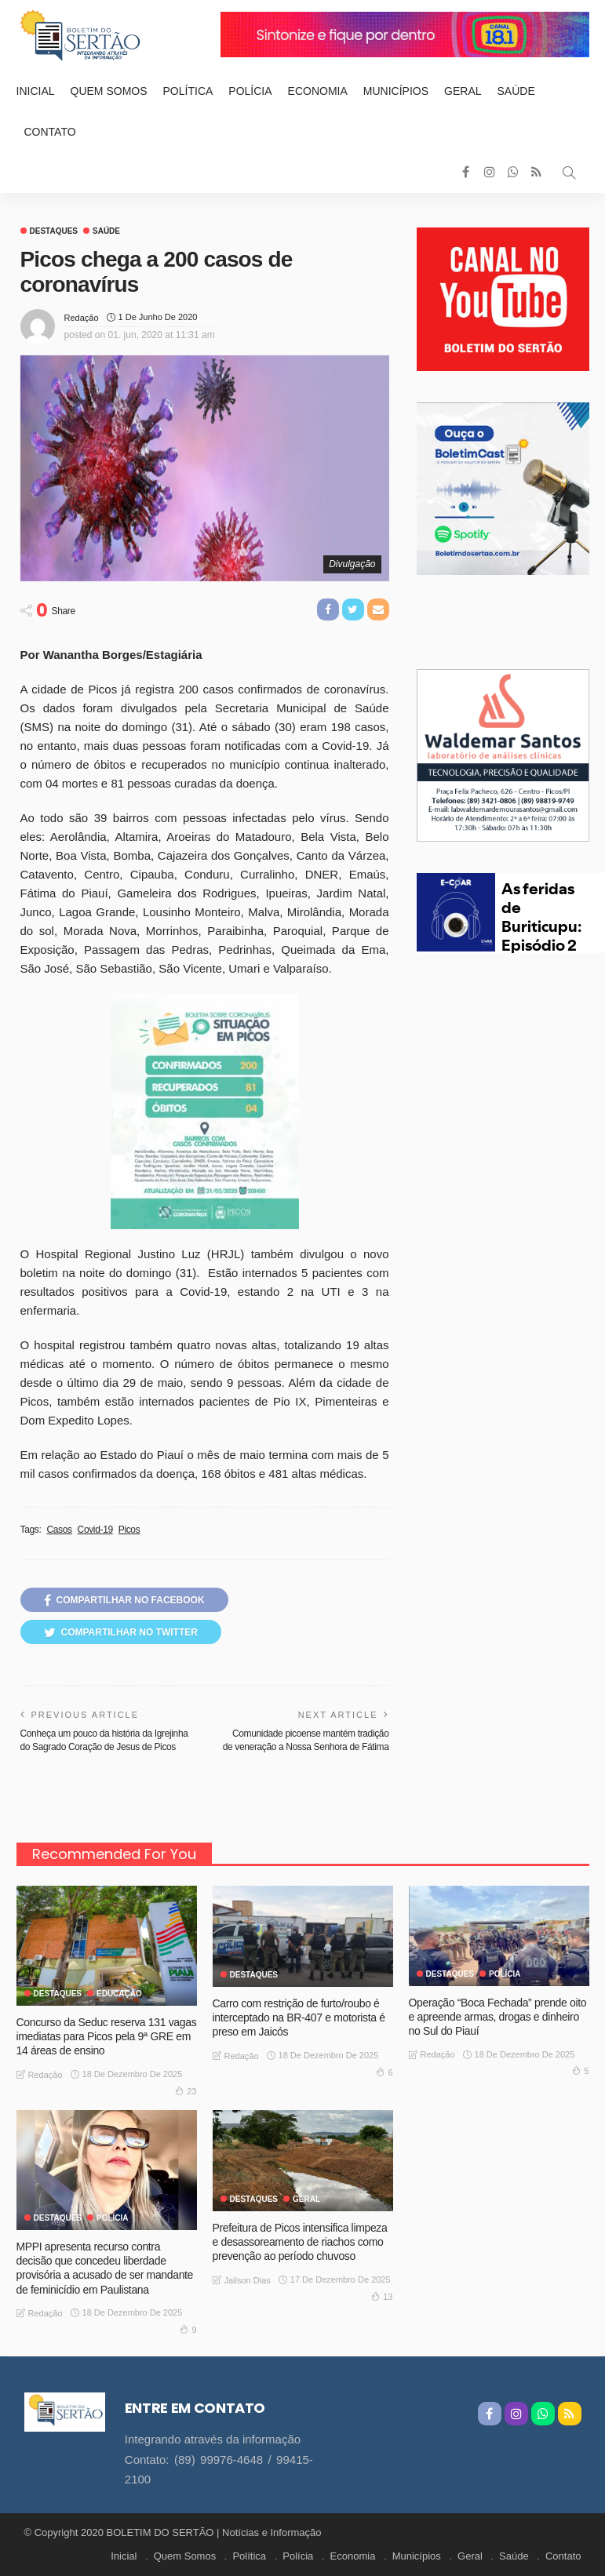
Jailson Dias (247, 2280)
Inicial (35, 91)
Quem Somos (109, 91)
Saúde (516, 91)
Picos (129, 1529)
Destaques (54, 231)
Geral (462, 91)
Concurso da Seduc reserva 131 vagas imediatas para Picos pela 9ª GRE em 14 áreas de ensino (106, 2036)
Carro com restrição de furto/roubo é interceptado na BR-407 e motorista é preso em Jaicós (299, 2017)
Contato (50, 132)
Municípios (395, 91)
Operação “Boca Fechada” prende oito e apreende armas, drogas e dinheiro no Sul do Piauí (498, 2016)
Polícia (250, 91)
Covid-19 (95, 1529)
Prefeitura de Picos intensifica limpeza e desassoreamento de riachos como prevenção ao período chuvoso (300, 2241)
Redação (81, 317)
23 (185, 2090)
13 (381, 2296)
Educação (119, 1994)
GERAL (306, 2199)
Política (188, 91)
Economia (318, 91)
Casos (58, 1529)
